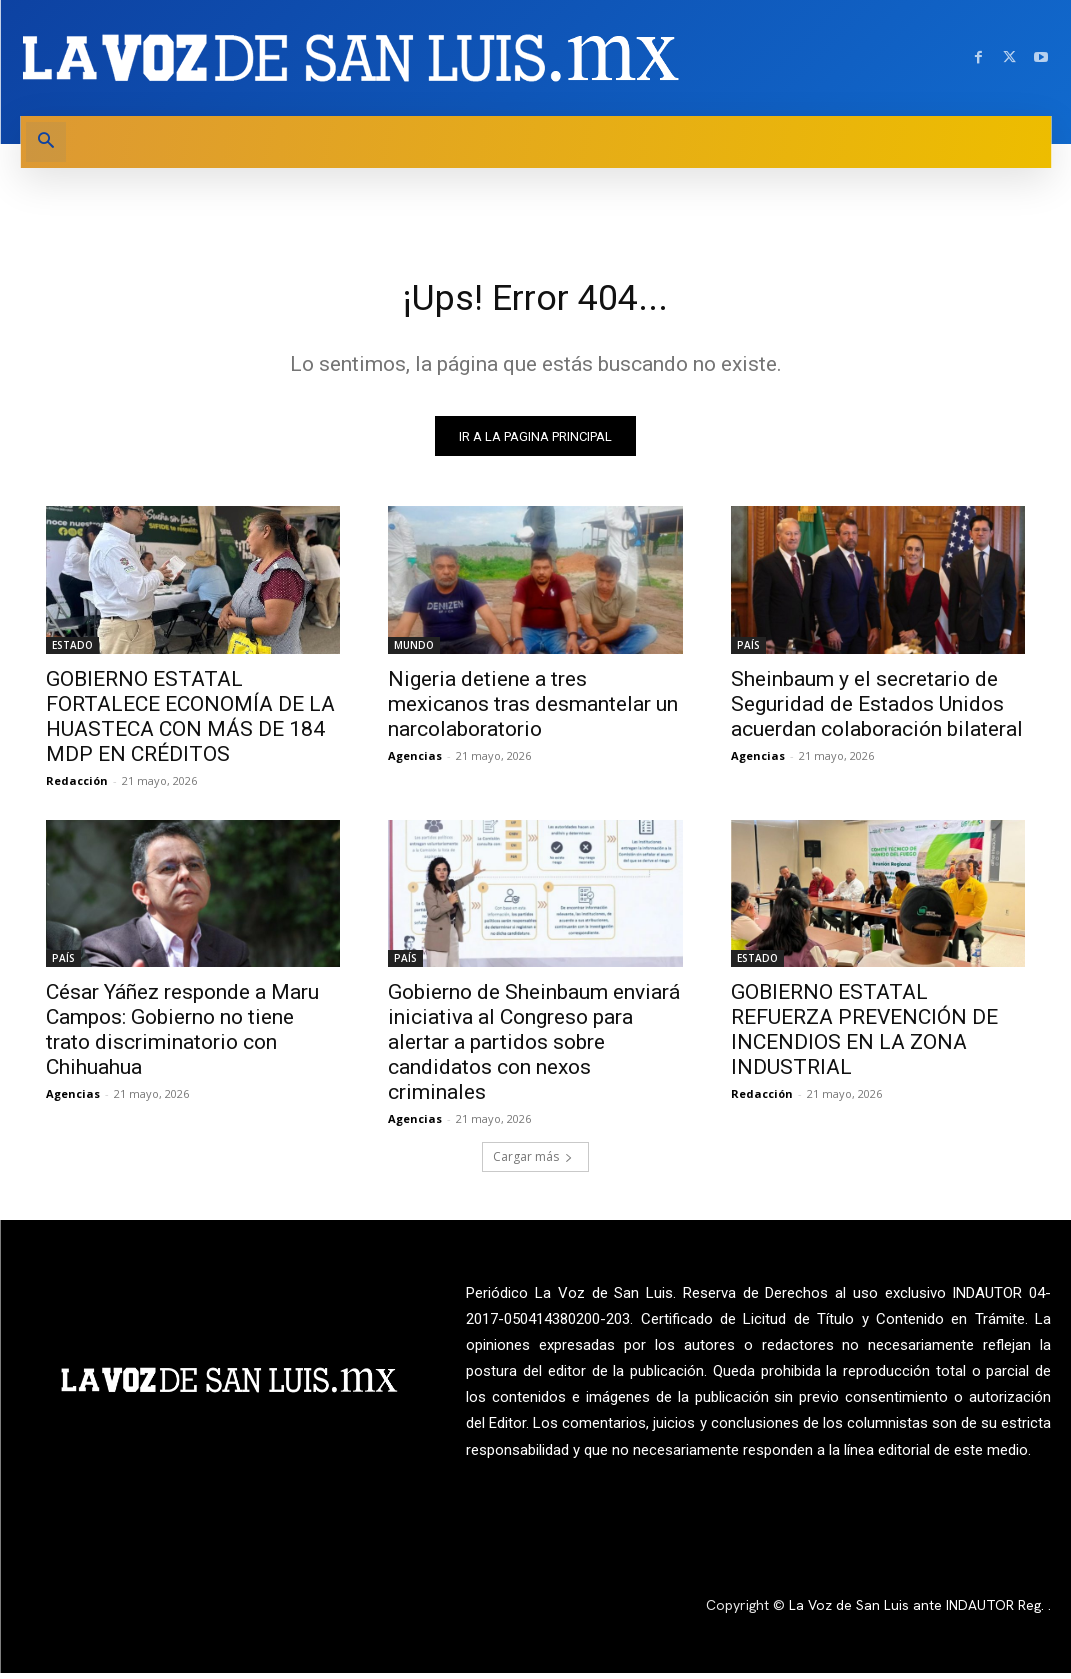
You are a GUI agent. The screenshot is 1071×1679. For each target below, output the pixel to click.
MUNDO (414, 650)
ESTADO (72, 650)
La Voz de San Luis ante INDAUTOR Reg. (918, 1610)
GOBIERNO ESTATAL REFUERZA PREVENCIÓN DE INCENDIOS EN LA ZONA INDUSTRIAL (864, 1035)
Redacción (77, 785)
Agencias (415, 760)
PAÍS (748, 650)
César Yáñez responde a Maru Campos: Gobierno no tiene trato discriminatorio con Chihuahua (182, 1035)
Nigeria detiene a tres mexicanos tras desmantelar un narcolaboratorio (533, 709)
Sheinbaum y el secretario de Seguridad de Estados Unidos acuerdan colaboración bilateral (877, 709)
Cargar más (533, 1162)
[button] (46, 142)
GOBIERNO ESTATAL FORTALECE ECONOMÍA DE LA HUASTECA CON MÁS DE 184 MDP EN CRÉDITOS (190, 721)
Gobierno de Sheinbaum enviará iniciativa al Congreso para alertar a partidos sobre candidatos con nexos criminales (534, 1048)
